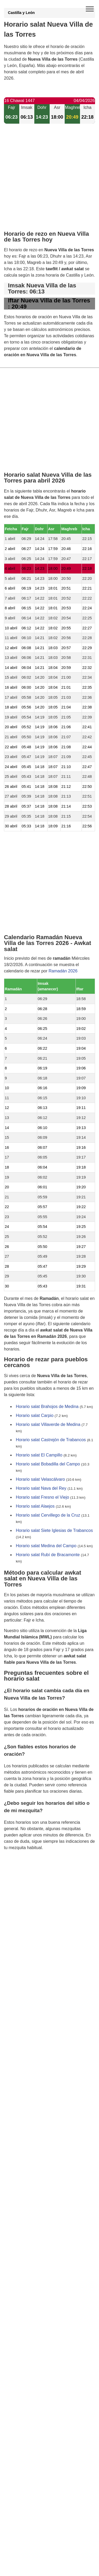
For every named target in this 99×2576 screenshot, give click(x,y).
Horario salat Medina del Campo (46, 1545)
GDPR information (21, 1874)
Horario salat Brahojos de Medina (47, 1406)
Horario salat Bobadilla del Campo (48, 1464)
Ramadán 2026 (63, 971)
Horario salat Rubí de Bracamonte (48, 1554)
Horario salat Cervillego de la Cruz (48, 1515)
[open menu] (90, 9)
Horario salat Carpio (34, 1415)
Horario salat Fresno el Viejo (42, 1497)
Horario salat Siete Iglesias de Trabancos (54, 1530)
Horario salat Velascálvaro (40, 1479)
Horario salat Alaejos (35, 1506)
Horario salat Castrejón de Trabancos (51, 1439)
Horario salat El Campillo (39, 1455)
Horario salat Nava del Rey (41, 1488)
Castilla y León (21, 13)
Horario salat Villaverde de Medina (48, 1424)
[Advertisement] (49, 181)
